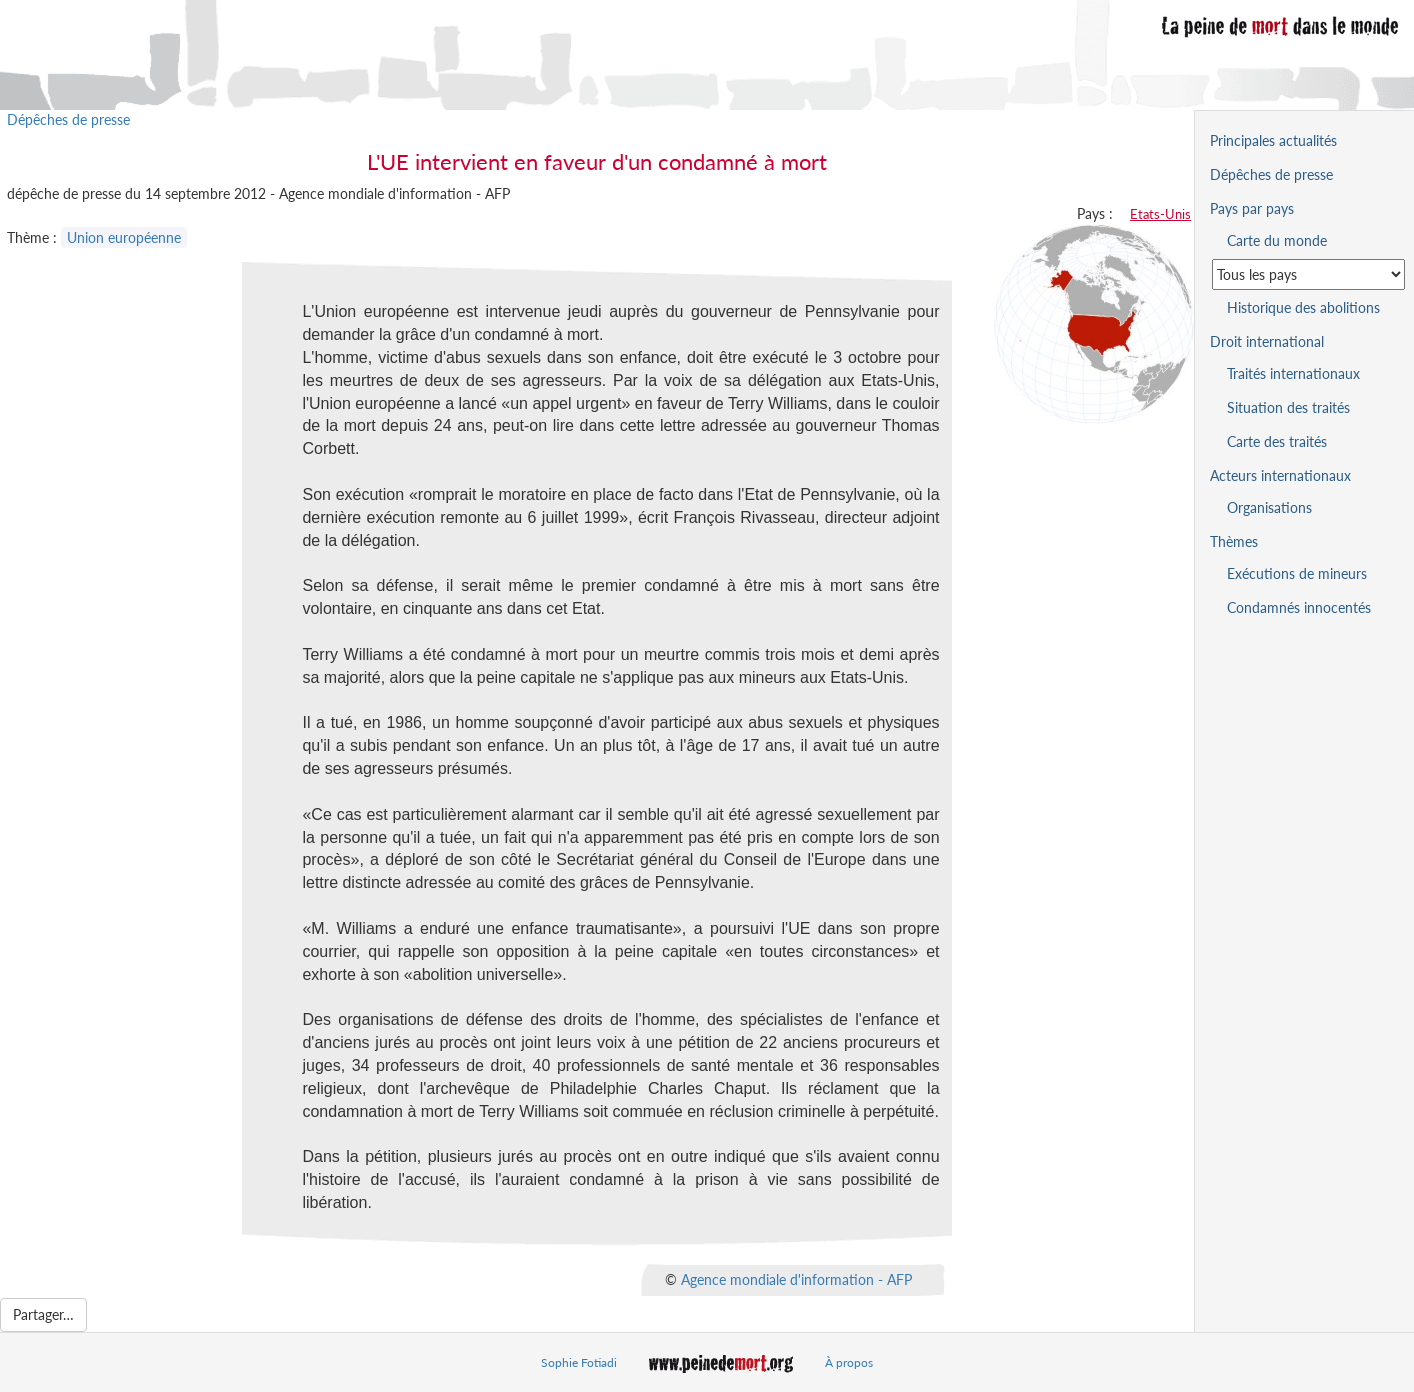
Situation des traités (1288, 407)
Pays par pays (1252, 208)
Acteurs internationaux (1280, 475)
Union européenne (124, 237)
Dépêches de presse (68, 119)
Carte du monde (1277, 240)
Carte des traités (1277, 441)
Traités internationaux (1293, 373)
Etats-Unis (1160, 214)
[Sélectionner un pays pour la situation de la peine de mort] (1308, 274)
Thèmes (1234, 541)
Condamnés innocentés (1299, 607)
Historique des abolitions (1303, 307)
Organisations (1269, 507)
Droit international (1267, 341)
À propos (849, 1362)
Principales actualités (1273, 140)
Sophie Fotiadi (579, 1362)
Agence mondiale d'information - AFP (796, 1278)
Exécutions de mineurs (1297, 573)
